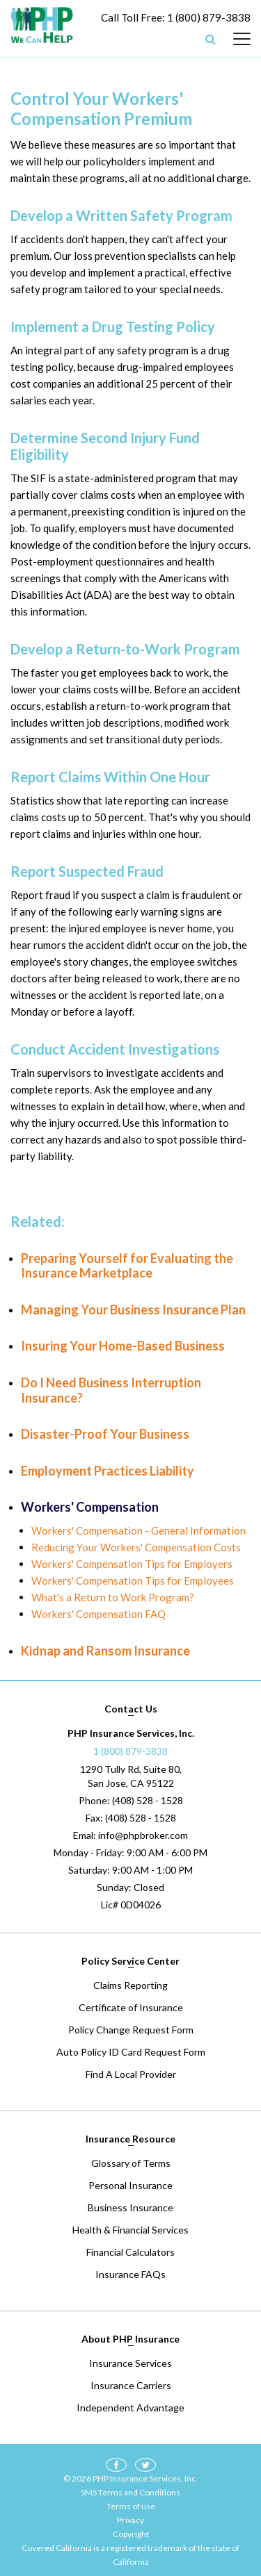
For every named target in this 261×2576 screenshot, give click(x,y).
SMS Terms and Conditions (130, 2492)
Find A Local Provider (131, 2074)
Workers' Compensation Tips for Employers (131, 1564)
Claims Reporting (130, 1985)
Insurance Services (130, 2363)
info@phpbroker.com (143, 1835)
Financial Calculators (130, 2252)
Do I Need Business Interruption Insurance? (111, 1390)
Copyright (131, 2534)
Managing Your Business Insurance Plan (133, 1309)
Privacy (130, 2520)
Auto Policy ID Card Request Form (130, 2052)
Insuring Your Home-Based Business (123, 1345)
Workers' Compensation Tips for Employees (132, 1580)
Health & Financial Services (130, 2230)
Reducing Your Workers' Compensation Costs (136, 1547)
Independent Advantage (130, 2407)
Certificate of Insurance (131, 2007)
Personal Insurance (130, 2185)
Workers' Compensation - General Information (138, 1530)
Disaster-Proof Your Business (105, 1434)
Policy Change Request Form (130, 2030)
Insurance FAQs (130, 2274)
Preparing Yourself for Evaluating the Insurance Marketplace (127, 1265)
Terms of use (130, 2506)
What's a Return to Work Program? (112, 1597)
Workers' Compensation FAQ (98, 1614)
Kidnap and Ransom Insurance (105, 1650)
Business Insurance (130, 2207)
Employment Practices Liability (107, 1470)
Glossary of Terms (131, 2163)
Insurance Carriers (130, 2385)
